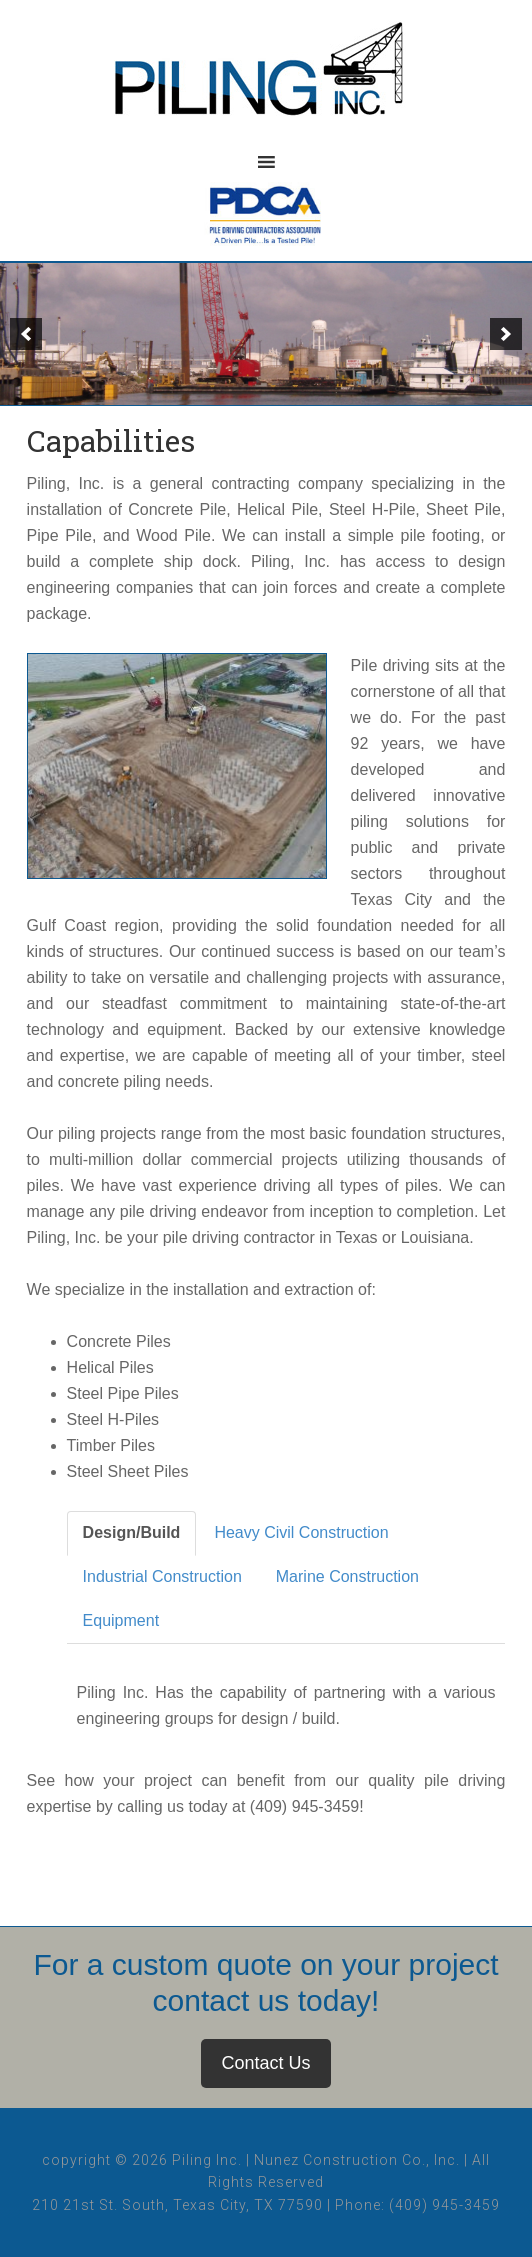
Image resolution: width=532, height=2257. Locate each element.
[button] (26, 334)
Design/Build (132, 1532)
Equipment (121, 1620)
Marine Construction (347, 1576)
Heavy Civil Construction (301, 1532)
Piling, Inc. (266, 80)
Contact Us (265, 2063)
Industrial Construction (162, 1576)
